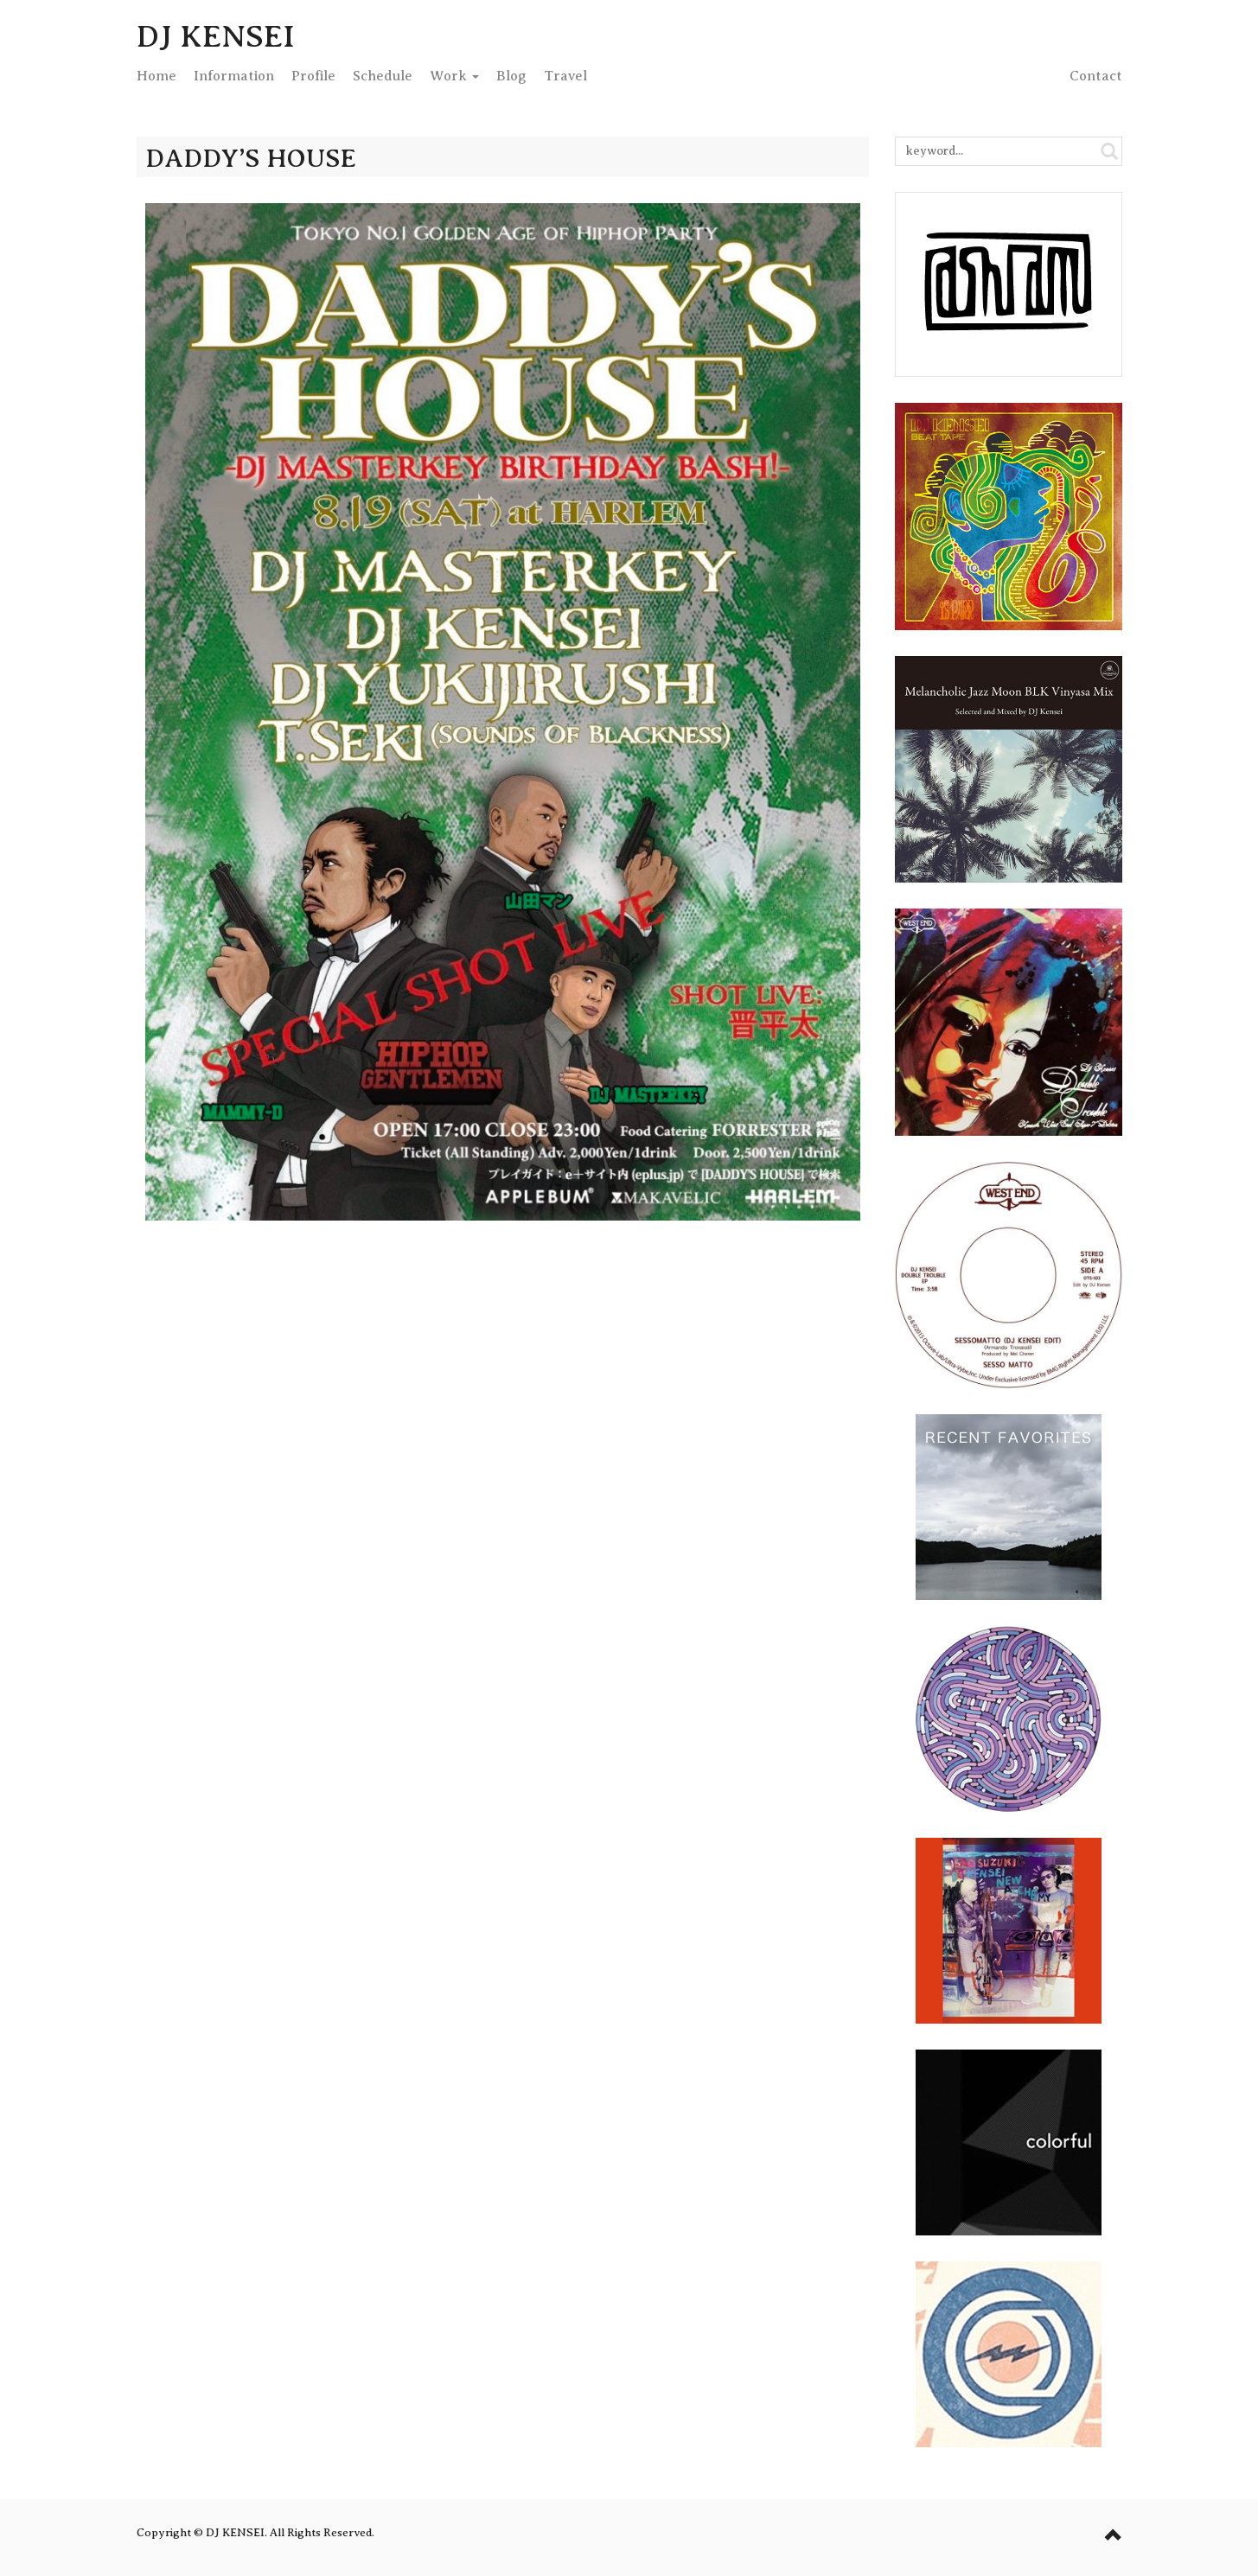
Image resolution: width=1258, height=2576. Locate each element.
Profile (313, 76)
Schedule (382, 76)
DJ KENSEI (216, 36)
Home (156, 76)
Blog (511, 76)
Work (454, 76)
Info (234, 76)
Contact (1096, 76)
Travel (565, 76)
